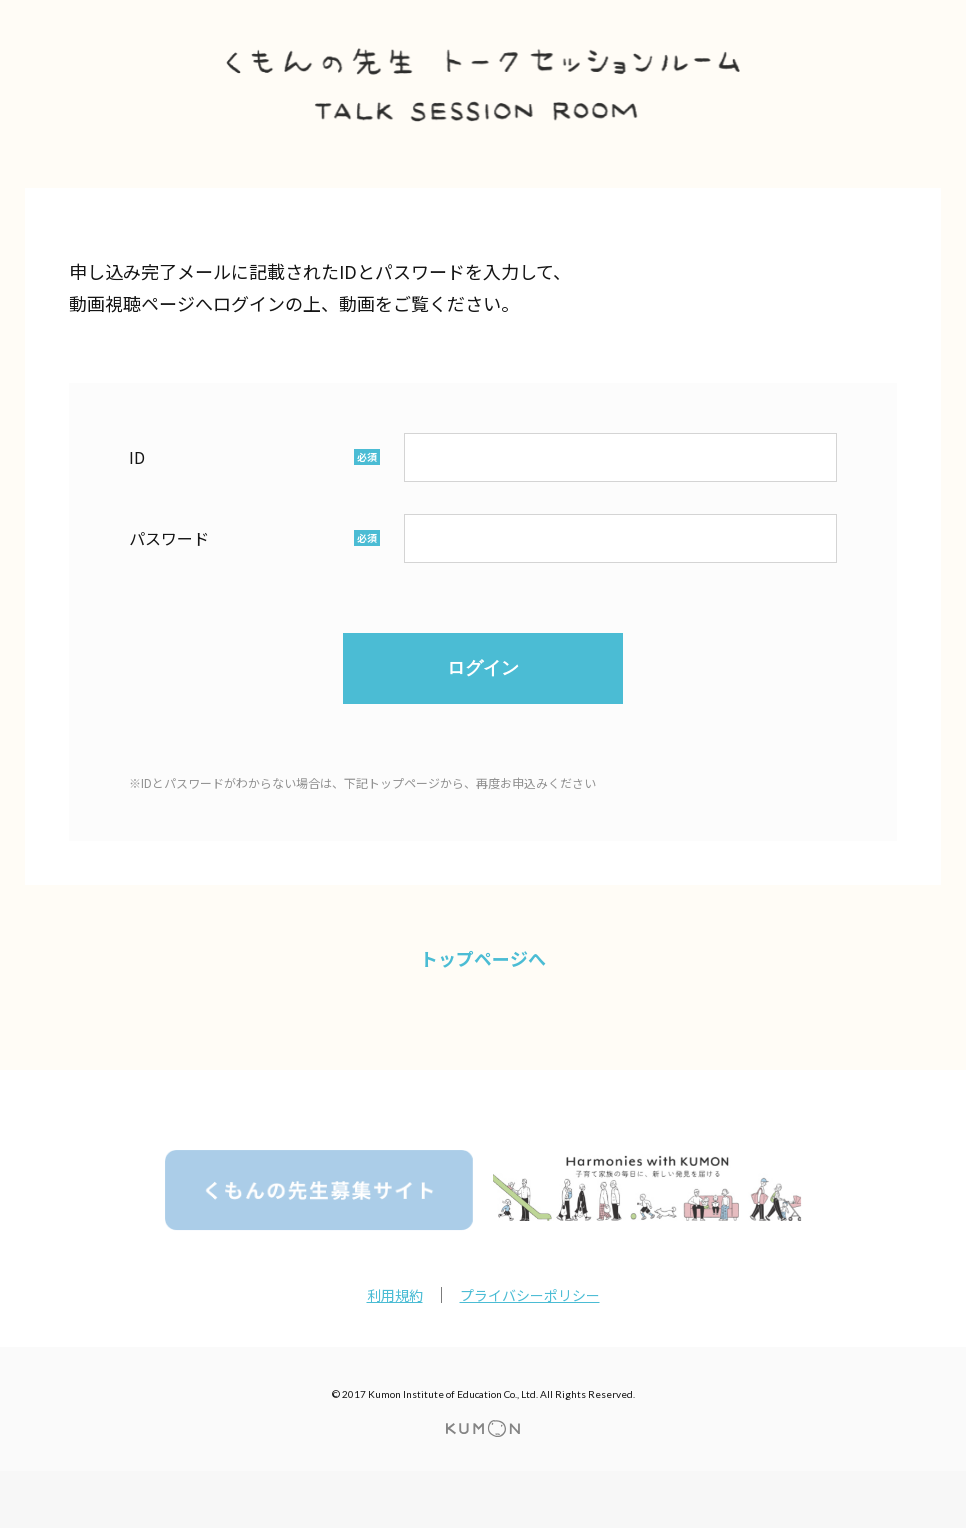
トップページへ (483, 958)
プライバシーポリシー (530, 1295)
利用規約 (395, 1295)
